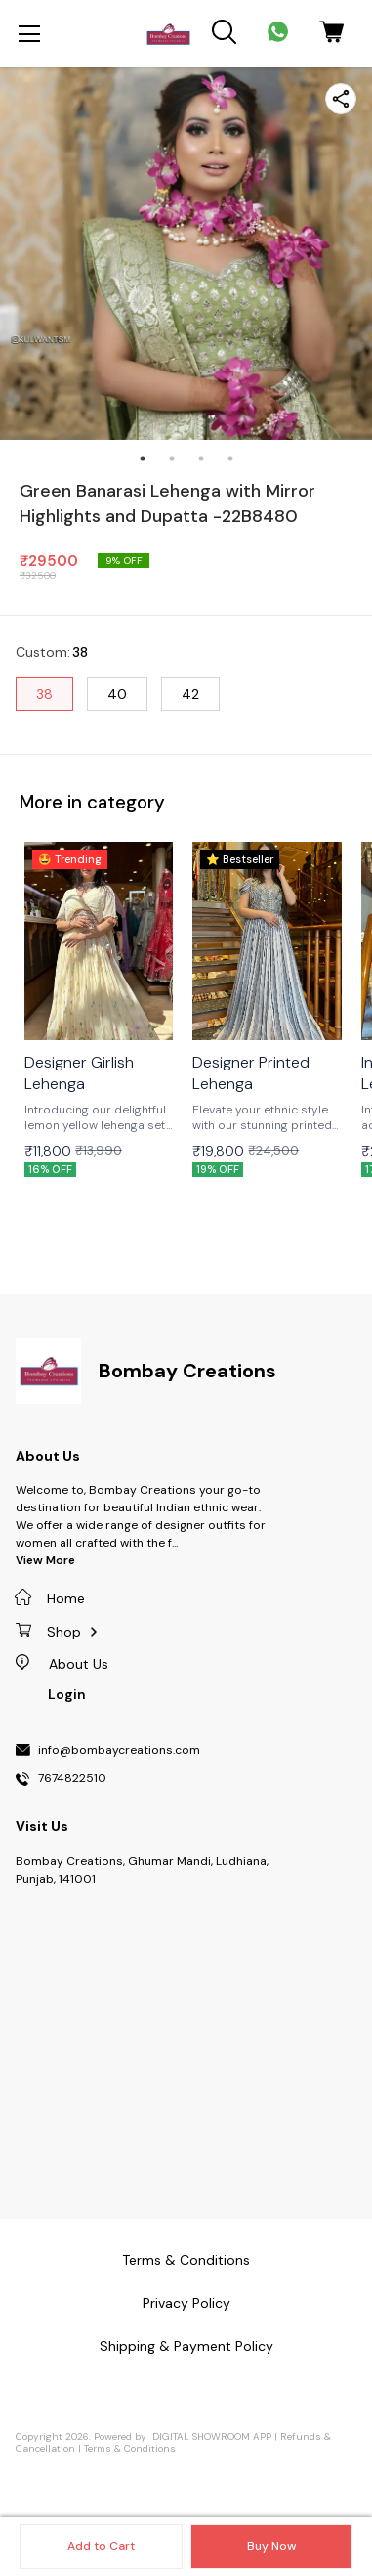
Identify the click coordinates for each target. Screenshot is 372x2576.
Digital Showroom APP (211, 2436)
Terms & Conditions (130, 2448)
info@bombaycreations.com (119, 1751)
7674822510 (72, 1779)
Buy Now (271, 2546)
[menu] (29, 34)
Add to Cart (101, 2546)
